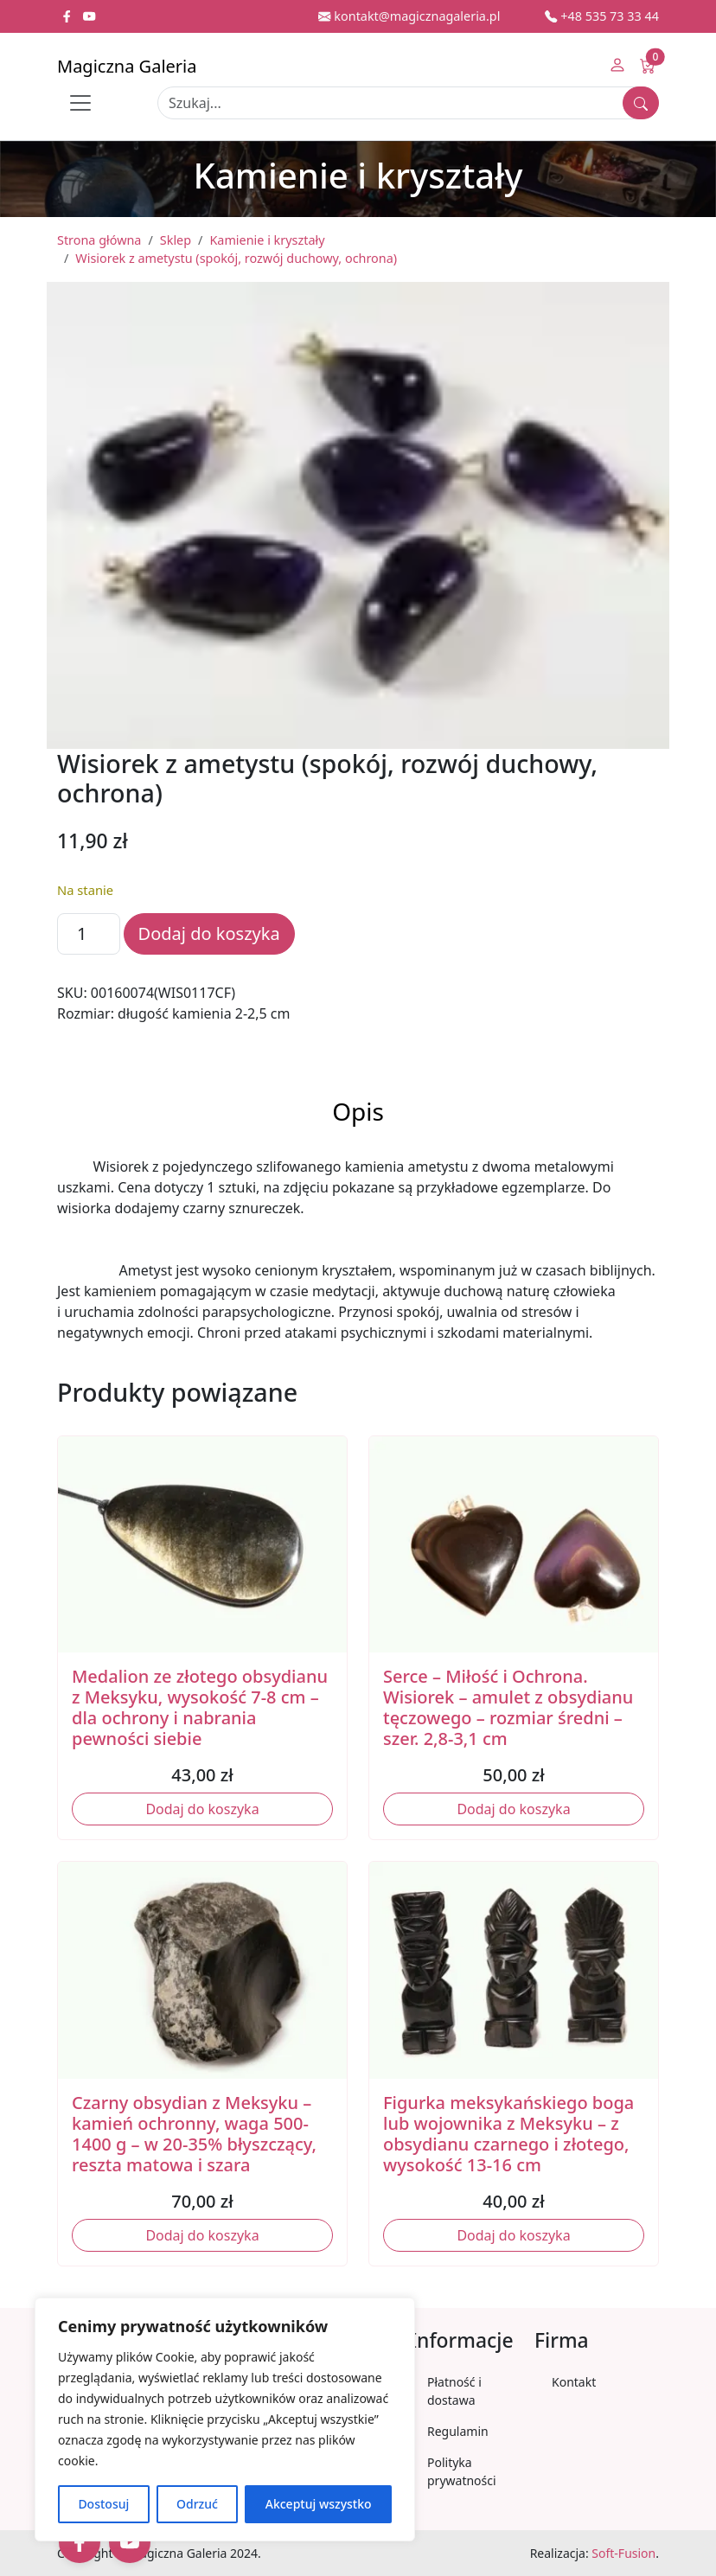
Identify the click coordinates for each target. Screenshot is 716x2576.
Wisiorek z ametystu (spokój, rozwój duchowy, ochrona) (236, 258)
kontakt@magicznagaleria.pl (409, 16)
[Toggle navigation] (80, 102)
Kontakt (574, 2382)
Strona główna (99, 240)
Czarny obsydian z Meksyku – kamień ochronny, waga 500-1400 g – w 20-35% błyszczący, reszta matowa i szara (194, 2133)
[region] (225, 2419)
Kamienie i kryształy (266, 240)
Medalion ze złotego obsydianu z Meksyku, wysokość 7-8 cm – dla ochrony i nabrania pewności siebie (200, 1707)
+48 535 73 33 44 (602, 16)
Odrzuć (197, 2504)
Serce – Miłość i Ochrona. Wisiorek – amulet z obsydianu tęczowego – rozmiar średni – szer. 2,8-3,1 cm (508, 1707)
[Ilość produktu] (88, 934)
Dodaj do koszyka (209, 933)
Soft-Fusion (623, 2553)
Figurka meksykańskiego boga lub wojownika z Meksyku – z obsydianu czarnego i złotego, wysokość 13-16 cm (508, 2133)
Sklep (175, 240)
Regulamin (458, 2431)
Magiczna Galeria (126, 66)
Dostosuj (103, 2504)
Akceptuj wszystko (318, 2504)
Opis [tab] (358, 1111)
